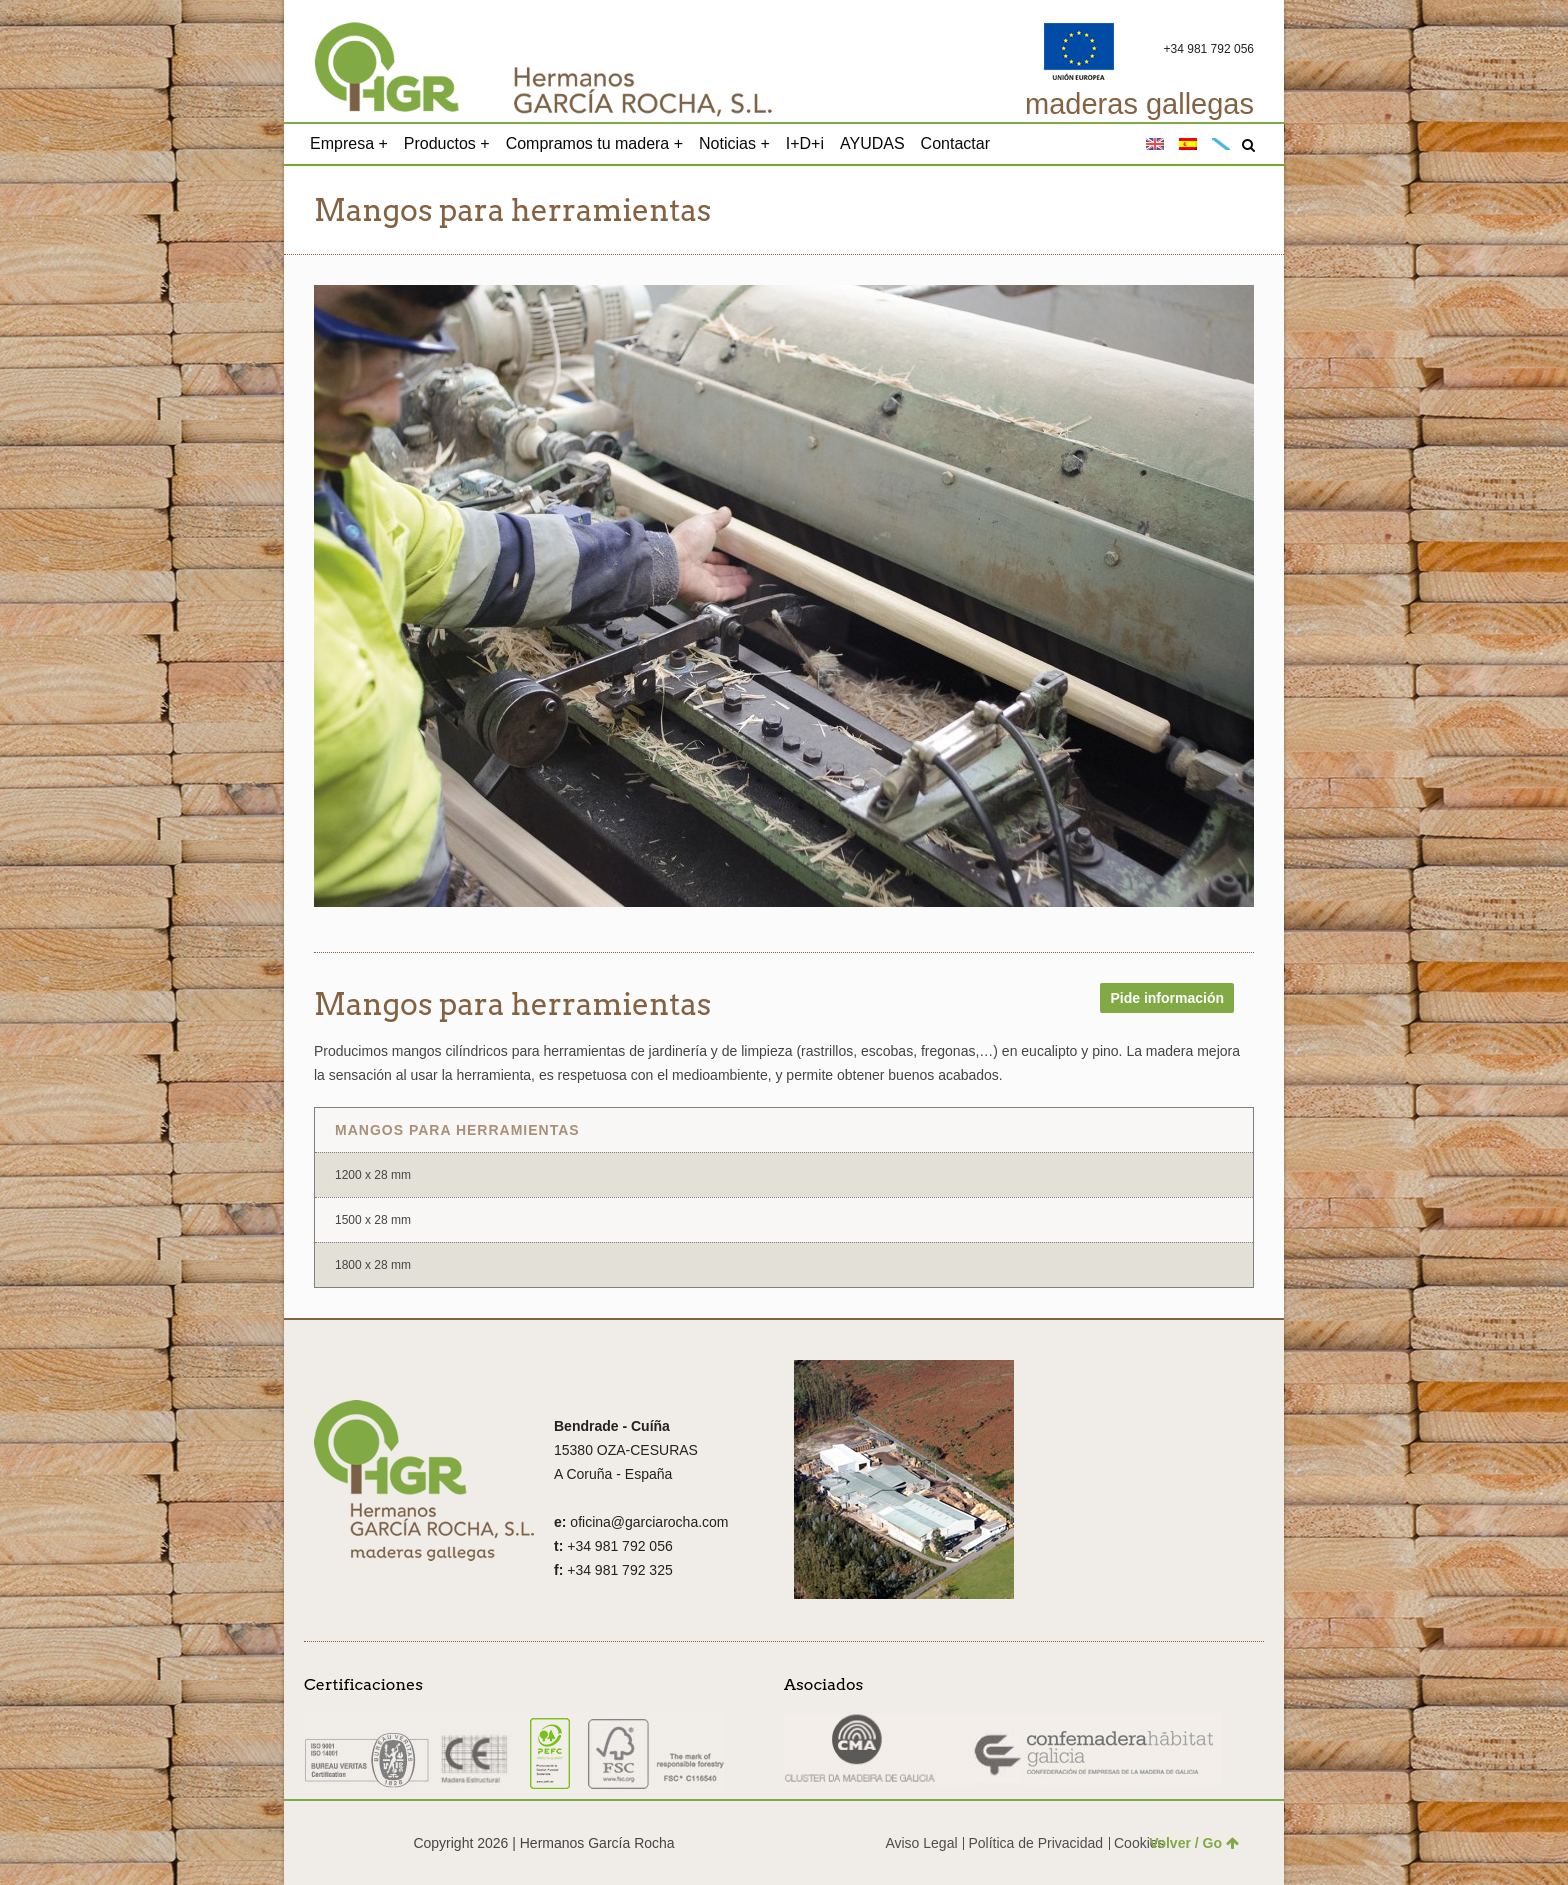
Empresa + (349, 143)
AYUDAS (872, 143)
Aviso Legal (921, 1843)
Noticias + (734, 143)
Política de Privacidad (1035, 1843)
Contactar (955, 143)
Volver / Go (1194, 1843)
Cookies (1139, 1843)
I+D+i (805, 143)
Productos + (447, 143)
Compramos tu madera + (594, 143)
